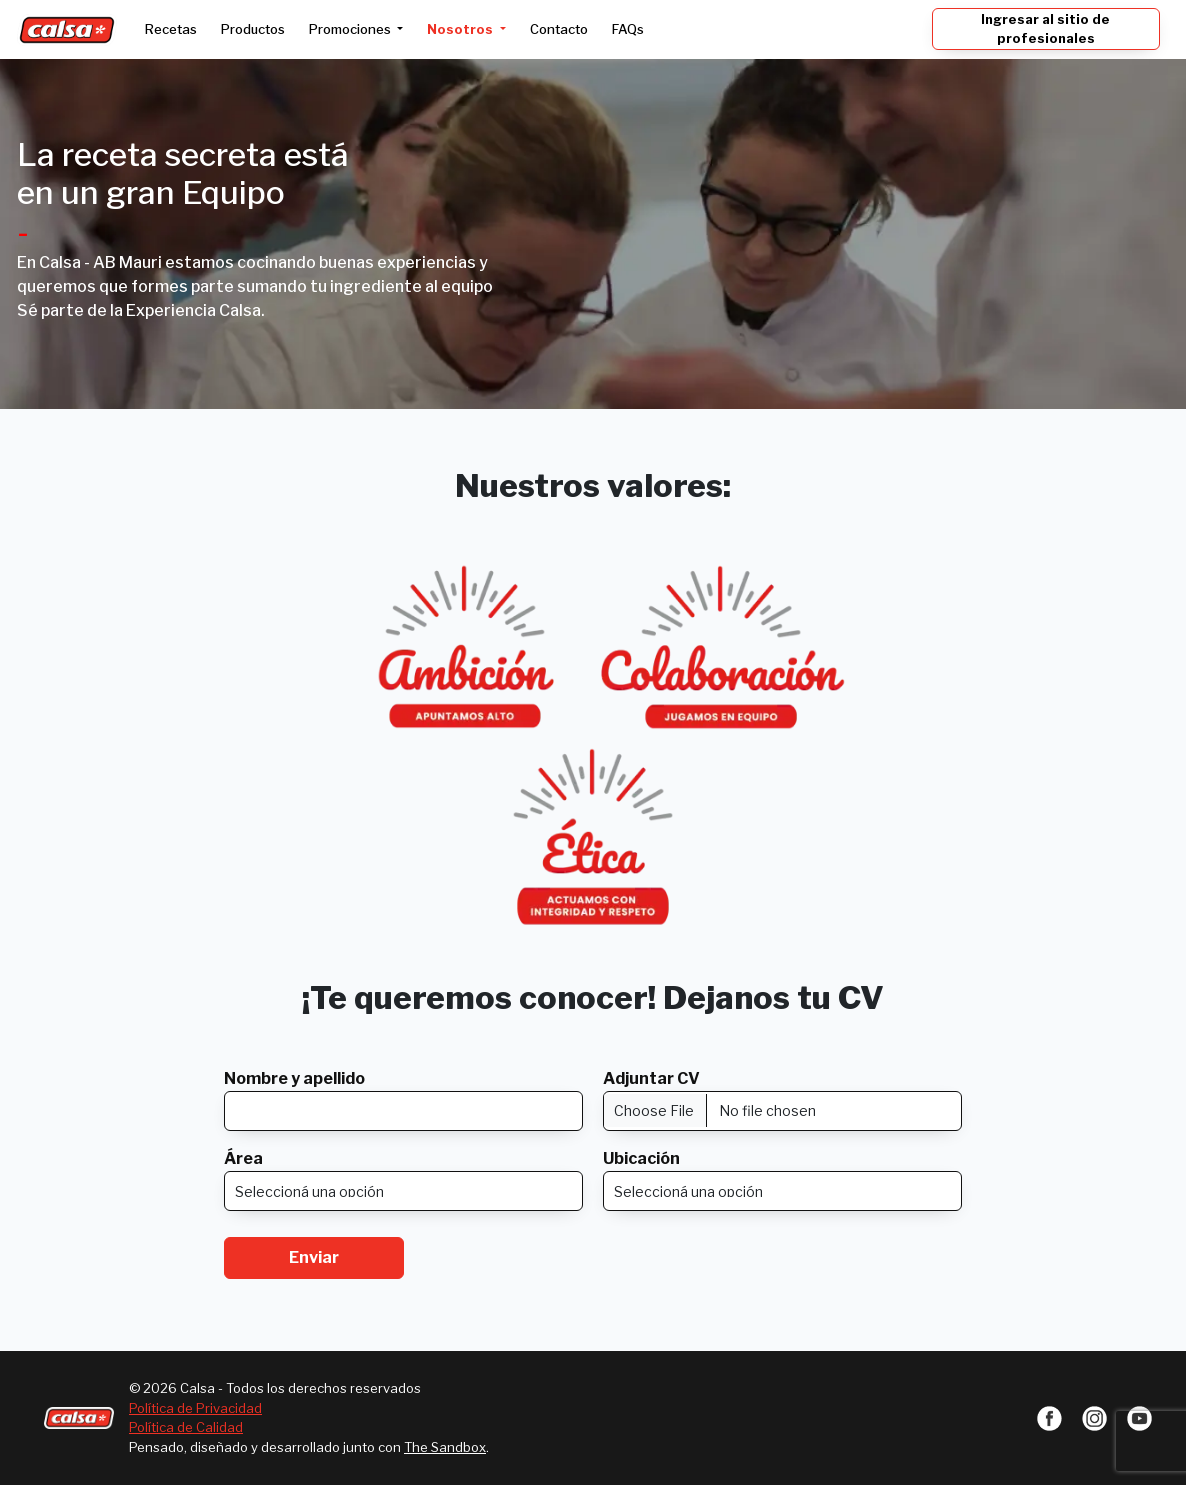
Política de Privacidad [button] (195, 1408)
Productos (253, 29)
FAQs (628, 29)
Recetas (171, 29)
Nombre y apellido (294, 1078)
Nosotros (461, 29)
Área (243, 1158)
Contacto (559, 29)
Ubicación (641, 1158)
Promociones (351, 29)
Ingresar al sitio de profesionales (1045, 29)
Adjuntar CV (651, 1078)
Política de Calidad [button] (186, 1427)
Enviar (314, 1257)
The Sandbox (445, 1447)
